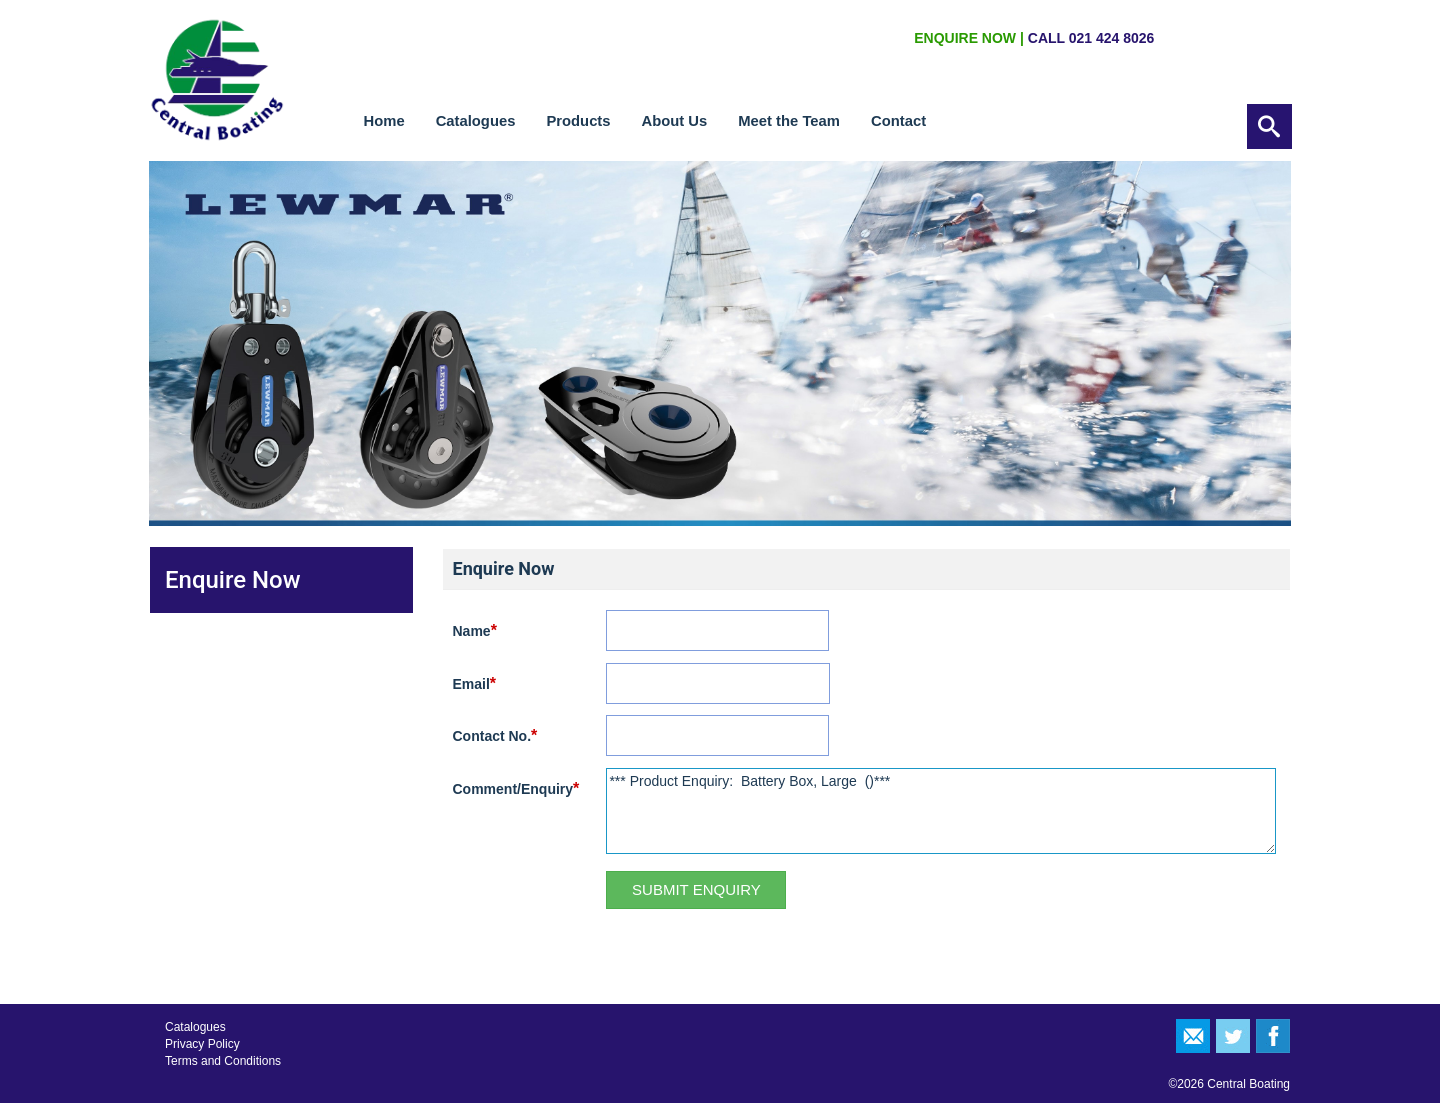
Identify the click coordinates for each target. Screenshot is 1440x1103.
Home (384, 121)
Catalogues (476, 121)
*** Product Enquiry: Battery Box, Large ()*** (941, 811)
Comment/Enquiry (516, 788)
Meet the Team (789, 121)
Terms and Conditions (223, 1061)
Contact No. (495, 735)
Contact (898, 121)
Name (475, 630)
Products (578, 121)
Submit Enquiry (696, 889)
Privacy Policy (202, 1044)
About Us (675, 121)
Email (475, 683)
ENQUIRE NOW (965, 38)
